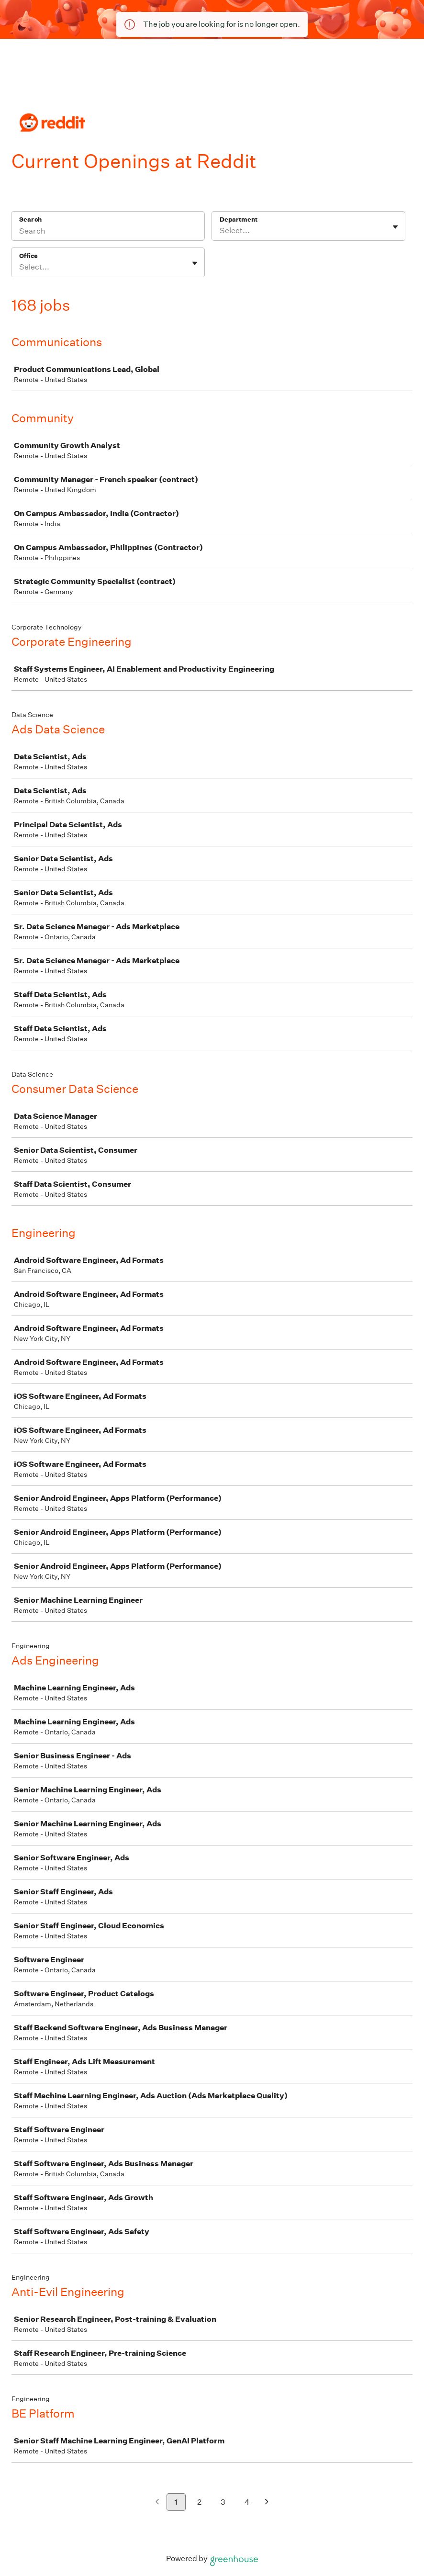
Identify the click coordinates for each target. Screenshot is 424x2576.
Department (238, 219)
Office (28, 256)
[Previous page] (157, 2502)
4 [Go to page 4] (247, 2502)
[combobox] (220, 230)
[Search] (107, 232)
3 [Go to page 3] (223, 2502)
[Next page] (266, 2502)
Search (30, 219)
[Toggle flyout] (395, 227)
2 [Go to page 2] (199, 2502)
